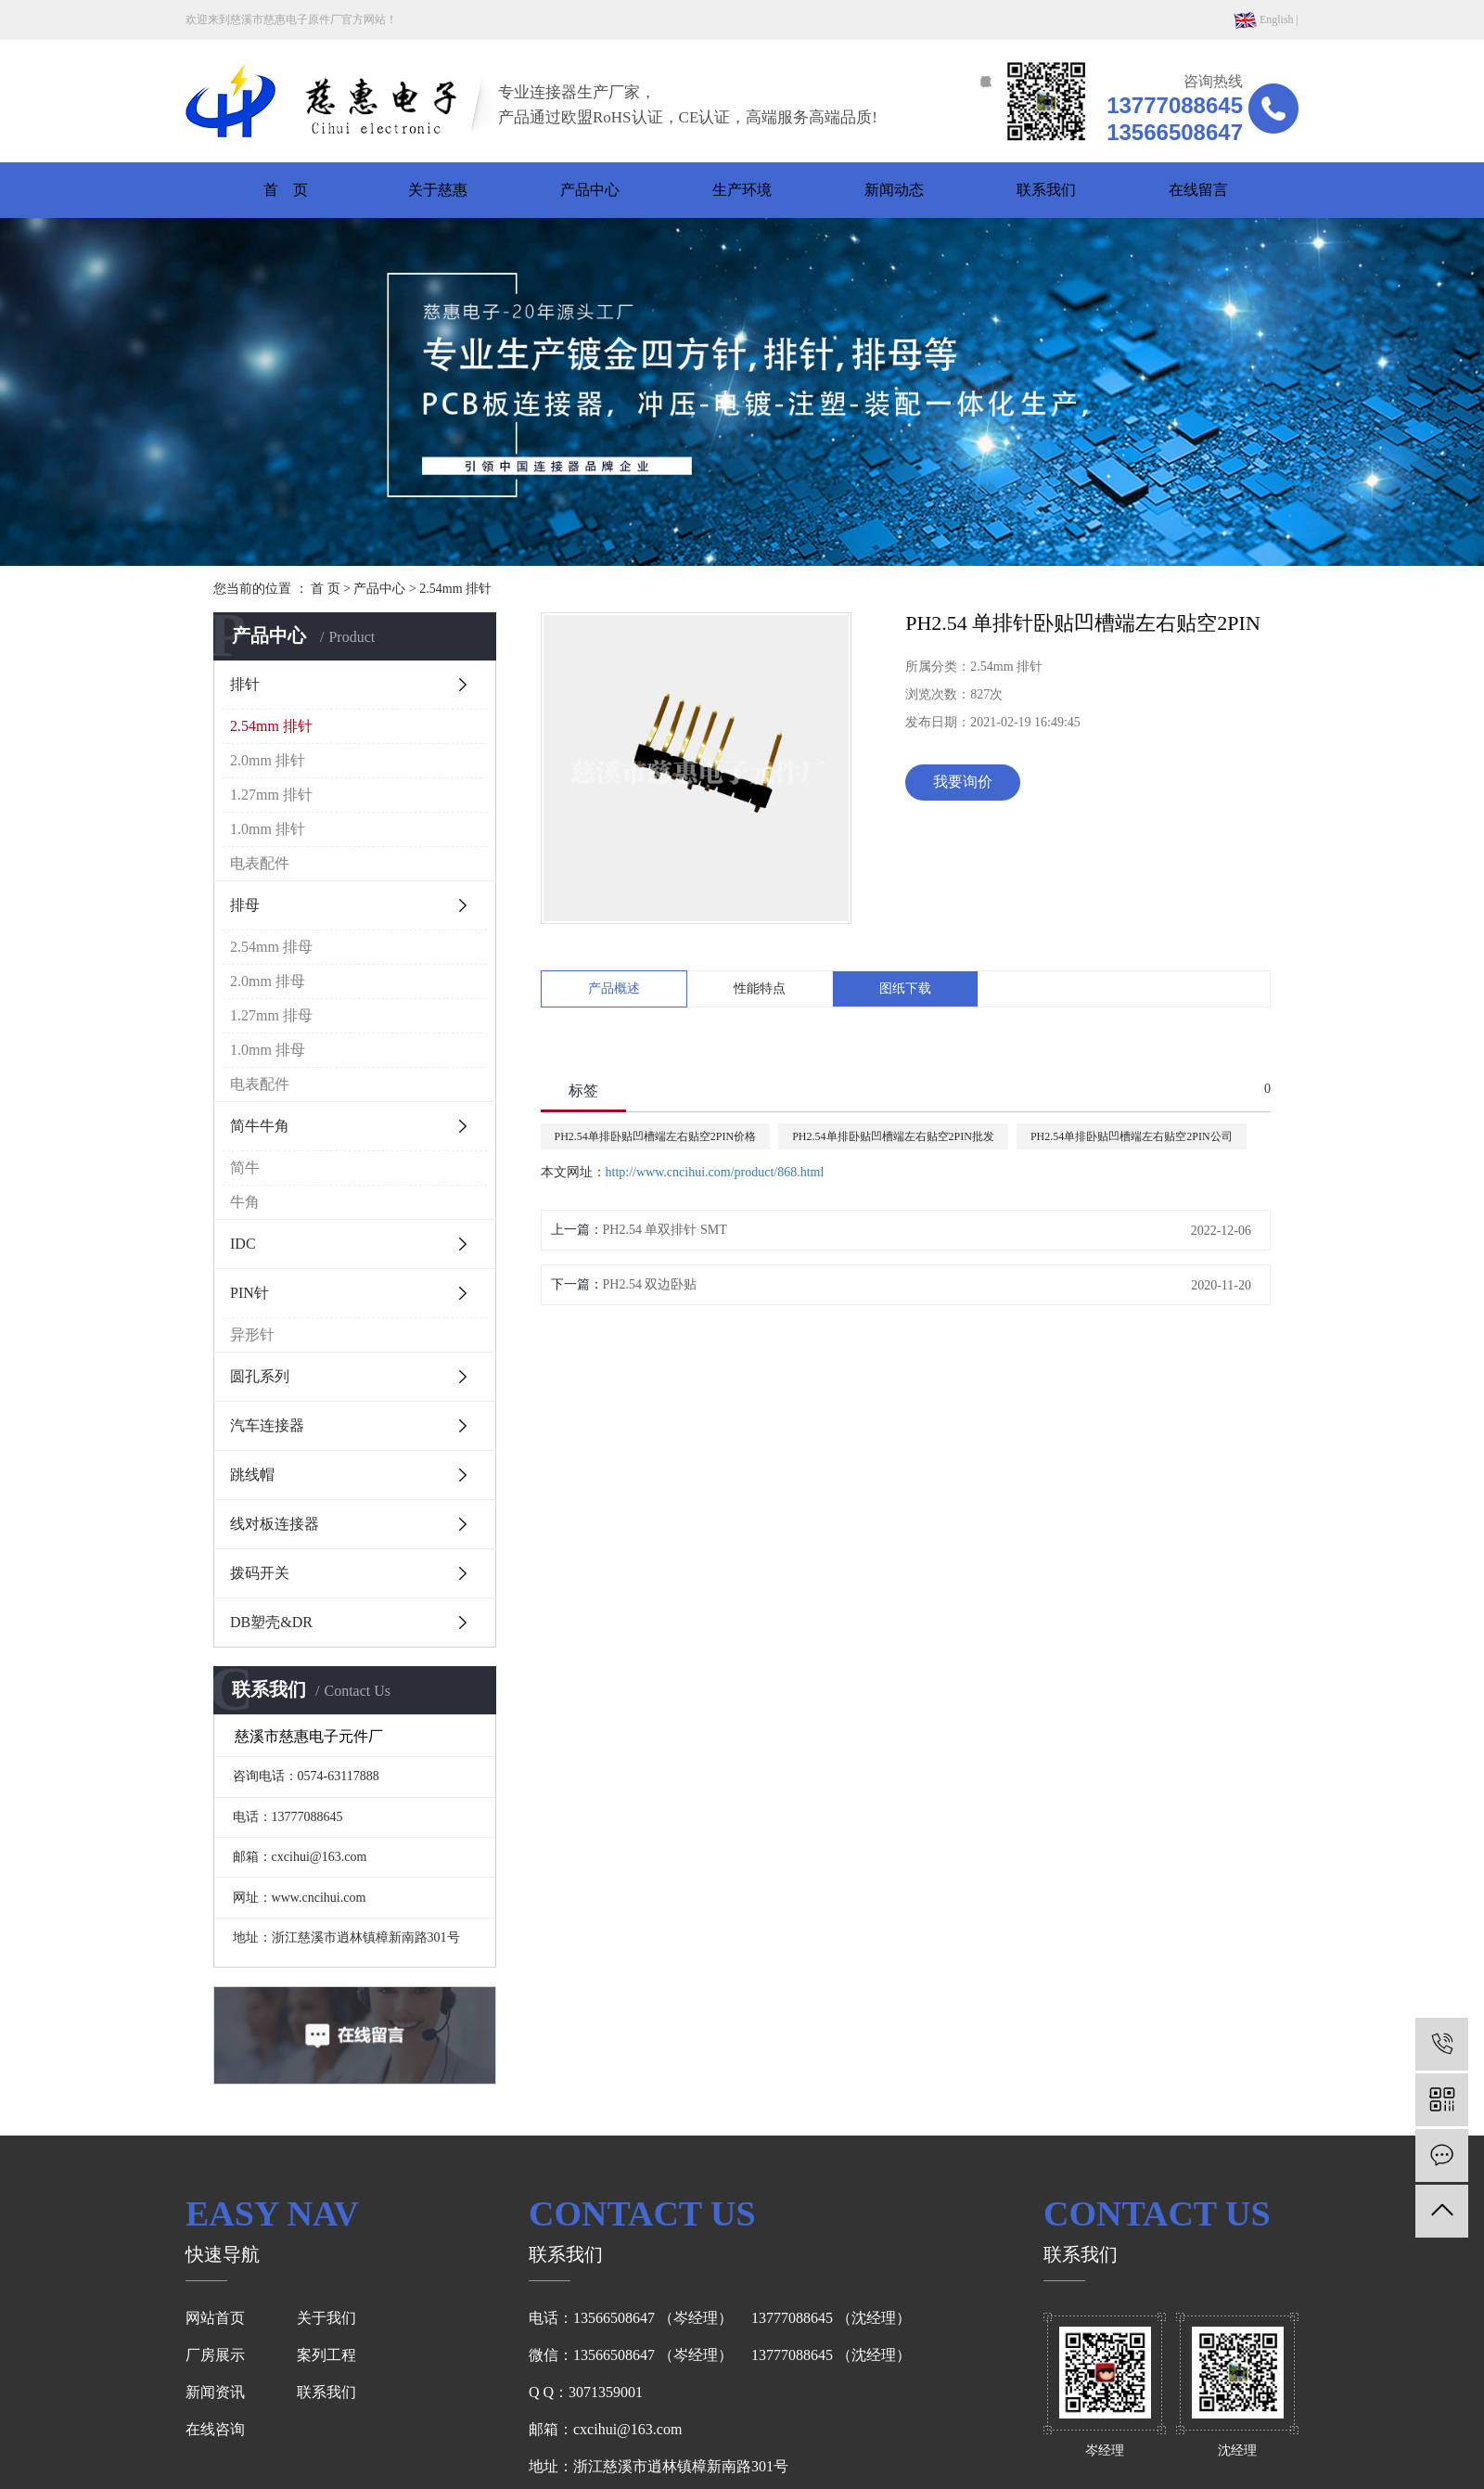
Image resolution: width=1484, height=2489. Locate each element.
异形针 (252, 1334)
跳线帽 (252, 1474)
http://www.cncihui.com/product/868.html (715, 1172)
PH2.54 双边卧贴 (650, 1284)
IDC (243, 1243)
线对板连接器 (274, 1524)
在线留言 (1198, 190)
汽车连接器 (267, 1425)
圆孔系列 (259, 1376)
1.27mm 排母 (271, 1015)
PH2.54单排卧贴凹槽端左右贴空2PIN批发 (893, 1136)
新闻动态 (894, 190)
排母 (245, 905)
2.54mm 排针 (455, 589)
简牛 (245, 1167)
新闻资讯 (215, 2392)
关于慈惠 (437, 190)
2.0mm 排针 (267, 760)
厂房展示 (215, 2355)
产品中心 (590, 190)
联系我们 (1046, 190)
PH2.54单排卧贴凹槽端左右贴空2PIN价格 (656, 1136)
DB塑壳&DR (271, 1622)
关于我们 (326, 2318)
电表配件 (259, 863)
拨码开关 (259, 1573)
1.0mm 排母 (267, 1050)
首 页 (285, 190)
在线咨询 (215, 2429)
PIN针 (249, 1293)
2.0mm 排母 (267, 981)
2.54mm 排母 (271, 947)
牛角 (245, 1202)
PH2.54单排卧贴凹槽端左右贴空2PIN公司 (1131, 1136)
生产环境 (742, 190)
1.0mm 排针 (267, 829)
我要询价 (962, 781)
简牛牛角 (259, 1126)
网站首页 (215, 2318)
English (1264, 19)
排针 (245, 684)
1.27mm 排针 (271, 794)
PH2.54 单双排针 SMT (665, 1230)
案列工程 (326, 2355)
